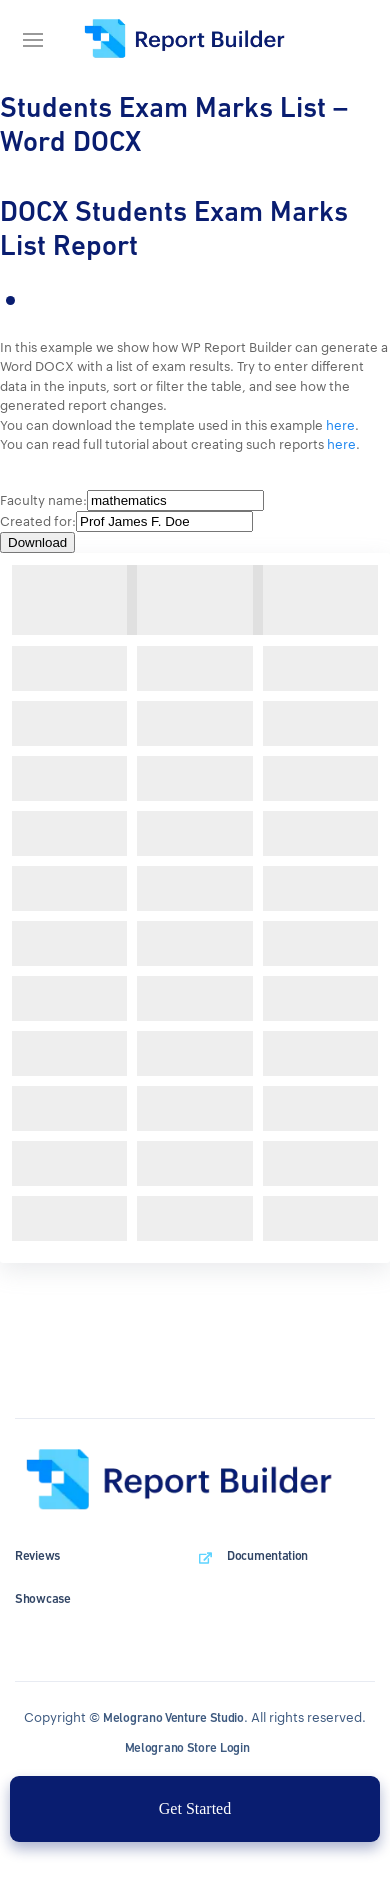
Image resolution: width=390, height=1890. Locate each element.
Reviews (37, 1555)
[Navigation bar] (40, 40)
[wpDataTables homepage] (195, 1480)
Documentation (267, 1555)
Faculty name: (43, 500)
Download (37, 542)
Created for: (38, 521)
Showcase (43, 1598)
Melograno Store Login (187, 1747)
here (340, 425)
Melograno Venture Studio (173, 1717)
